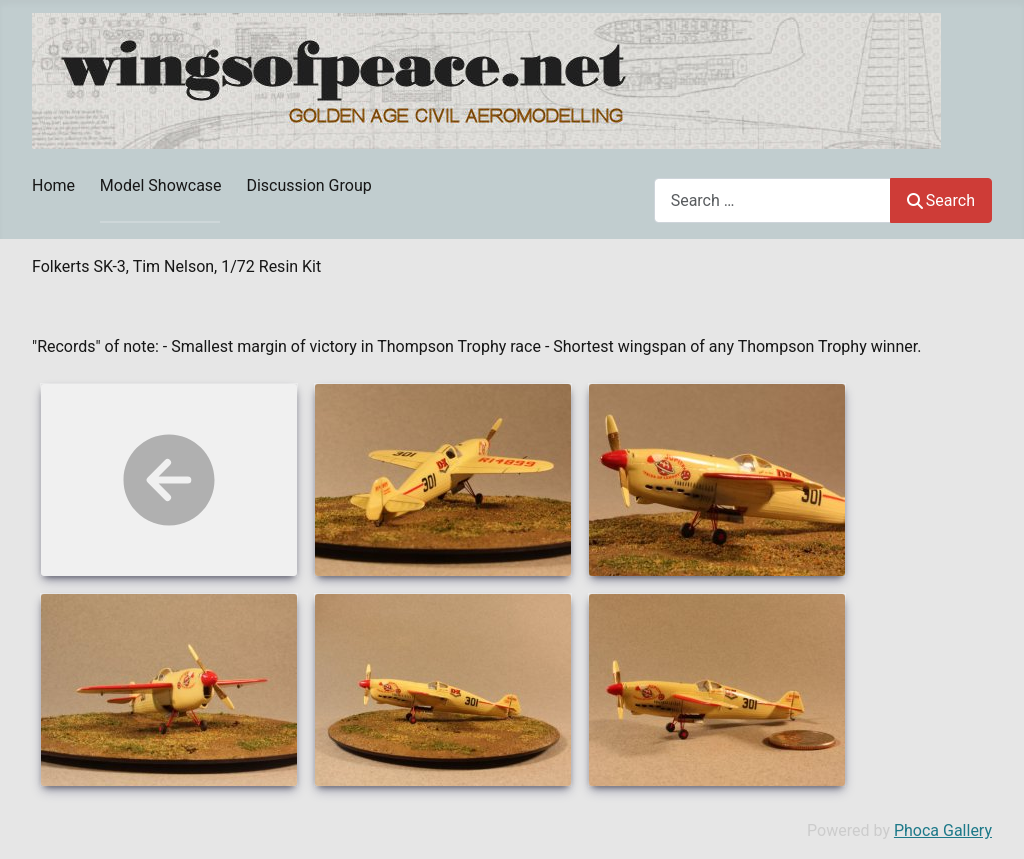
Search (941, 200)
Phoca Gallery (943, 830)
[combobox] (772, 200)
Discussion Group (308, 185)
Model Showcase (161, 185)
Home (53, 185)
